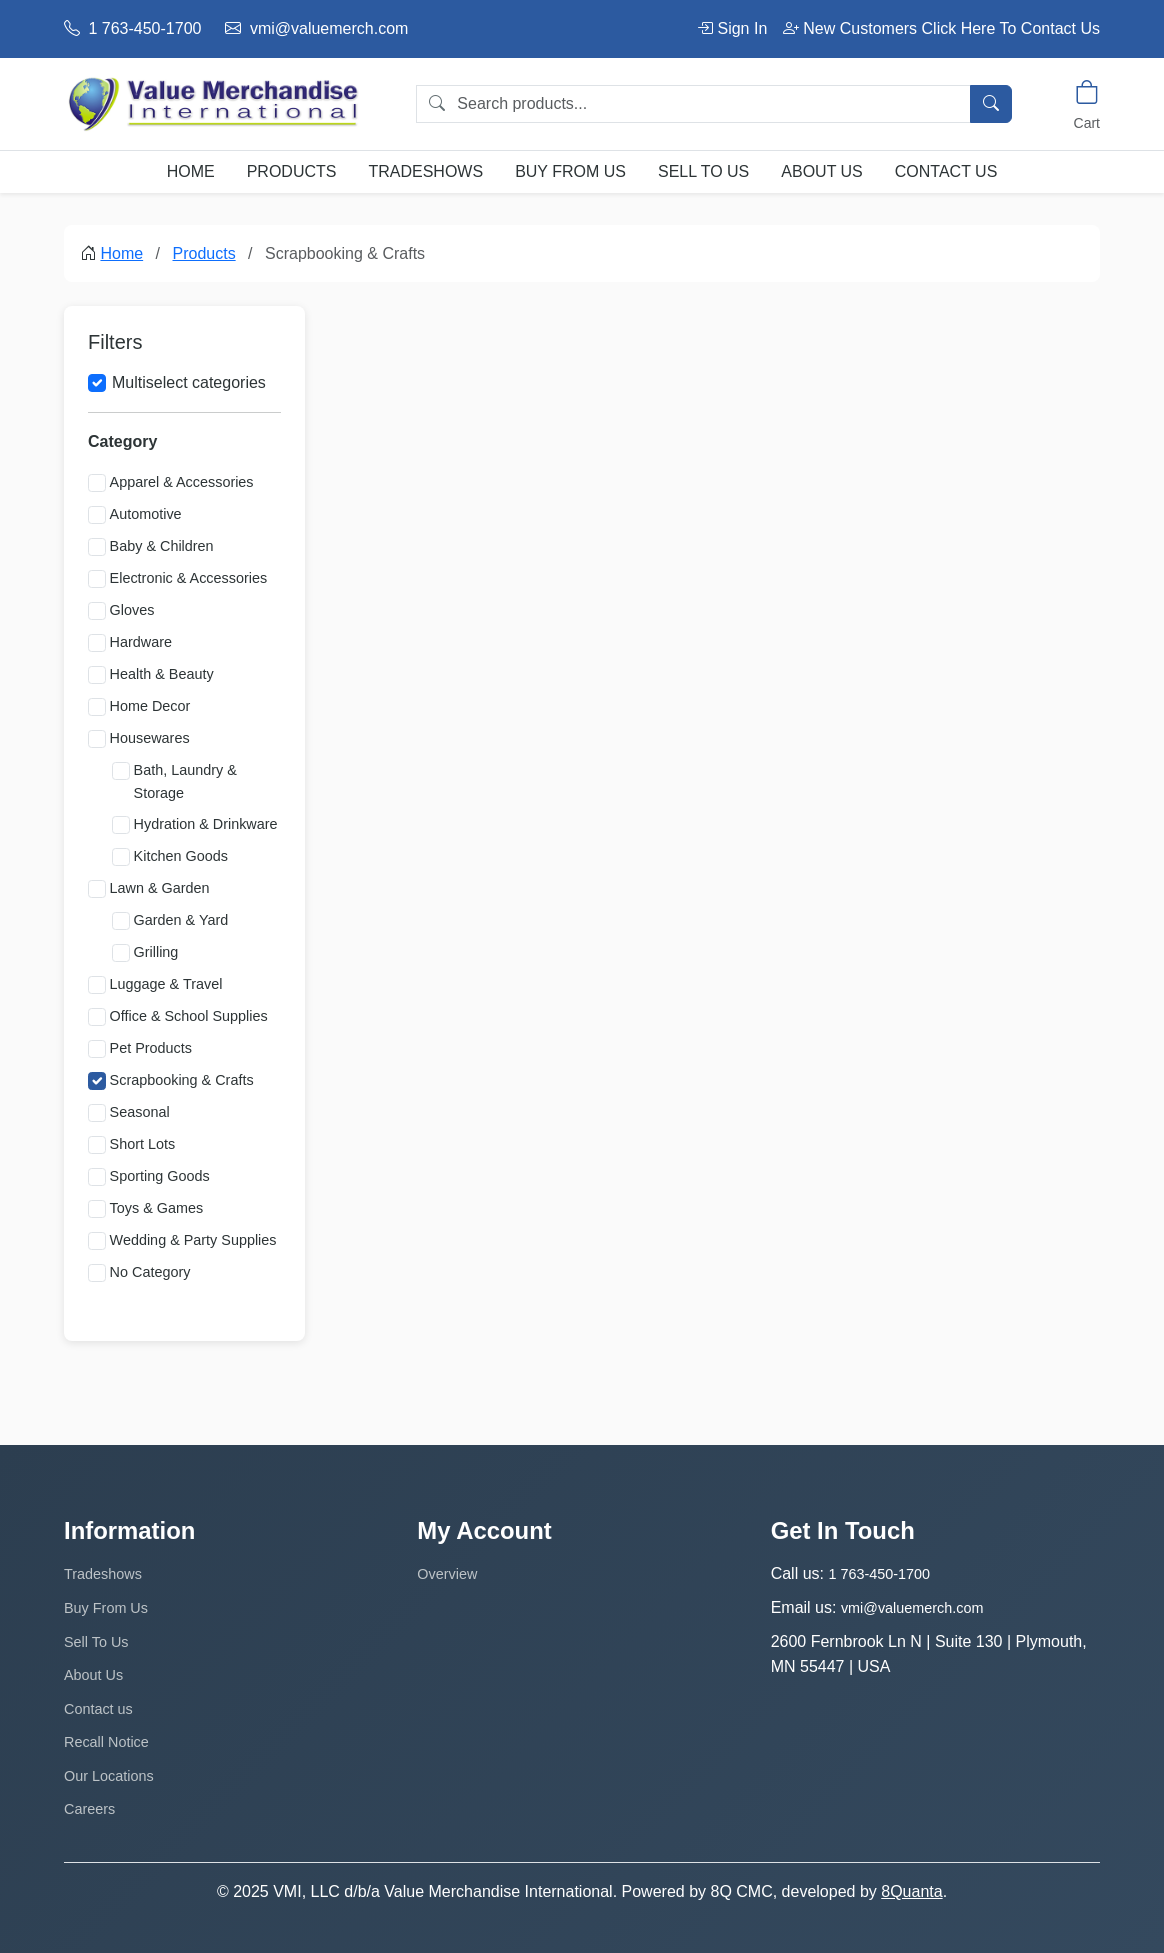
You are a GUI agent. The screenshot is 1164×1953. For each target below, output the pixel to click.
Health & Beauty (162, 674)
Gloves (132, 610)
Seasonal (140, 1112)
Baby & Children (162, 546)
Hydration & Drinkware (206, 824)
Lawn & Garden (160, 888)
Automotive (146, 514)
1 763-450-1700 (132, 28)
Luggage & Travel (166, 984)
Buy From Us (570, 171)
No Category (150, 1272)
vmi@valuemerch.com (316, 28)
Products (292, 171)
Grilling (156, 952)
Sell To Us (703, 171)
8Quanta (911, 1891)
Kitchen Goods (181, 856)
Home (191, 171)
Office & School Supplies (189, 1016)
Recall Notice (106, 1742)
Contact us (946, 171)
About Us (822, 171)
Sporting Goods (160, 1176)
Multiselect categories (189, 382)
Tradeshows (425, 171)
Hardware (141, 642)
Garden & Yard (181, 920)
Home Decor (150, 706)
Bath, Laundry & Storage (185, 781)
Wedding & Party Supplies (193, 1240)
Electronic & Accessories (189, 578)
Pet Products (151, 1048)
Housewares (150, 738)
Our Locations (109, 1776)
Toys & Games (157, 1208)
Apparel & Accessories (182, 482)
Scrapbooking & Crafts (182, 1080)
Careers (89, 1809)
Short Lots (143, 1144)
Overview (447, 1574)
